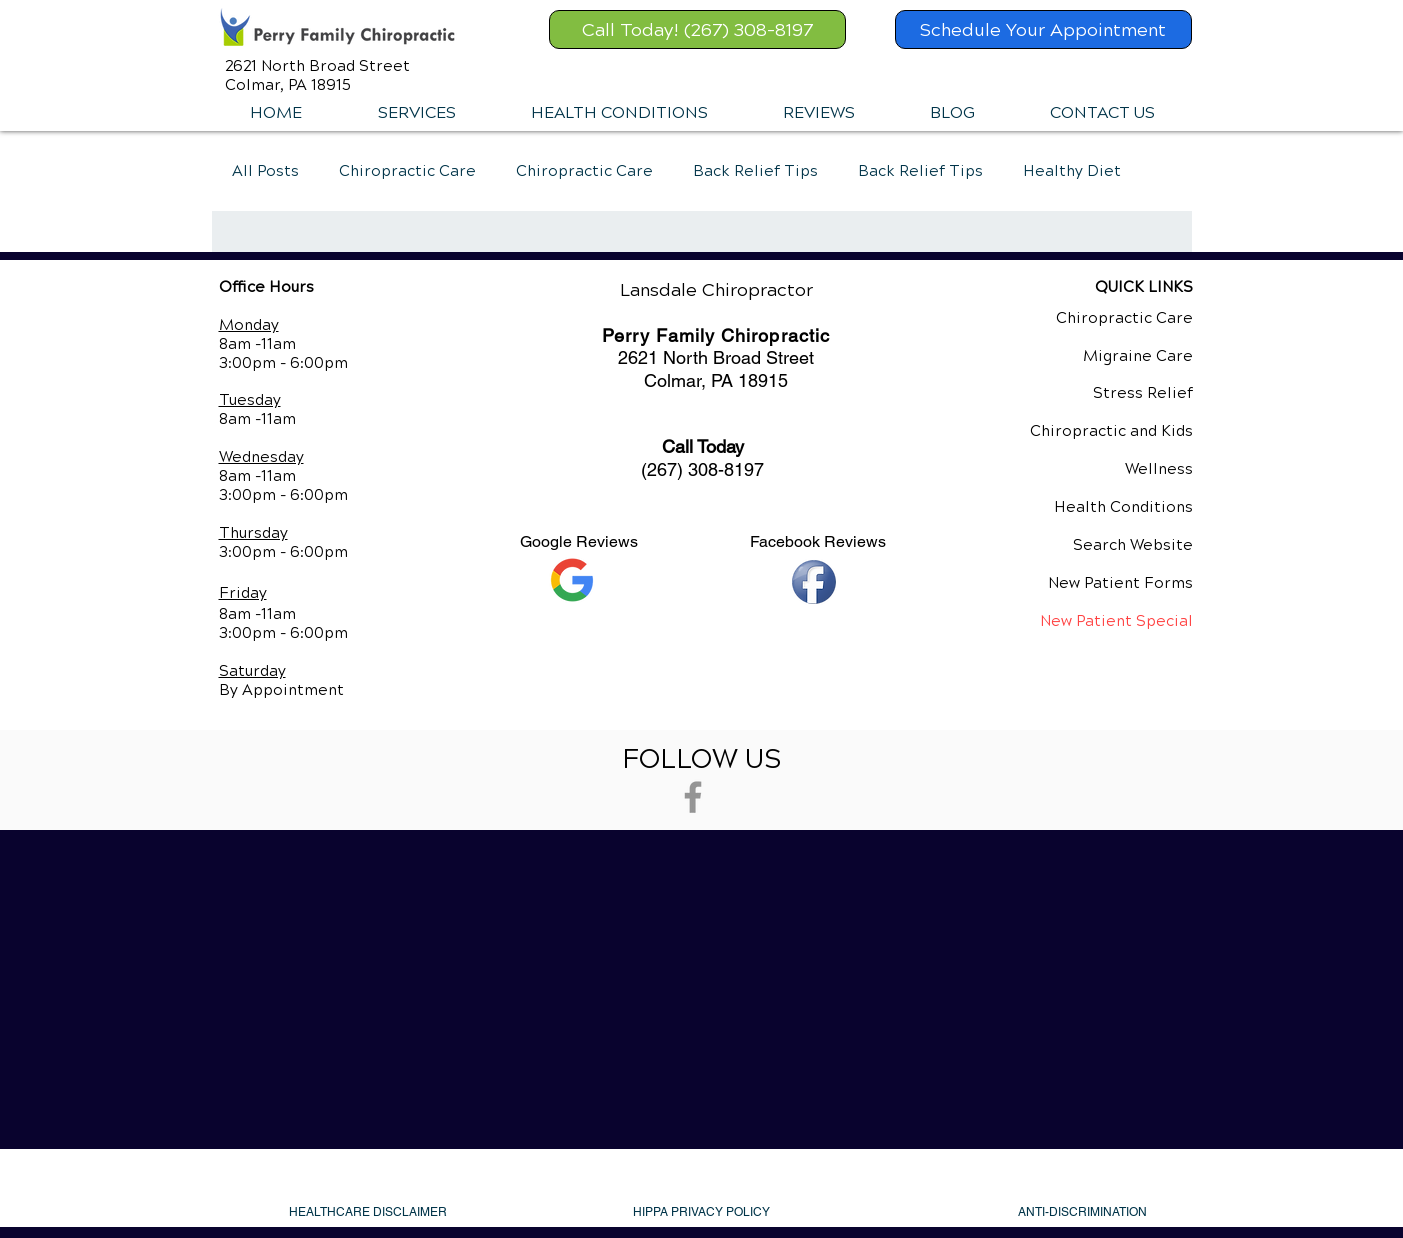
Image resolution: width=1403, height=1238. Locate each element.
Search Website (1133, 545)
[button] (416, 113)
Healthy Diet (1072, 171)
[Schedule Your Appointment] (1043, 29)
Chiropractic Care (407, 171)
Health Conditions (1123, 507)
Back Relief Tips (755, 171)
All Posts (265, 171)
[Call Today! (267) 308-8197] (697, 29)
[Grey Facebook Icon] (693, 797)
